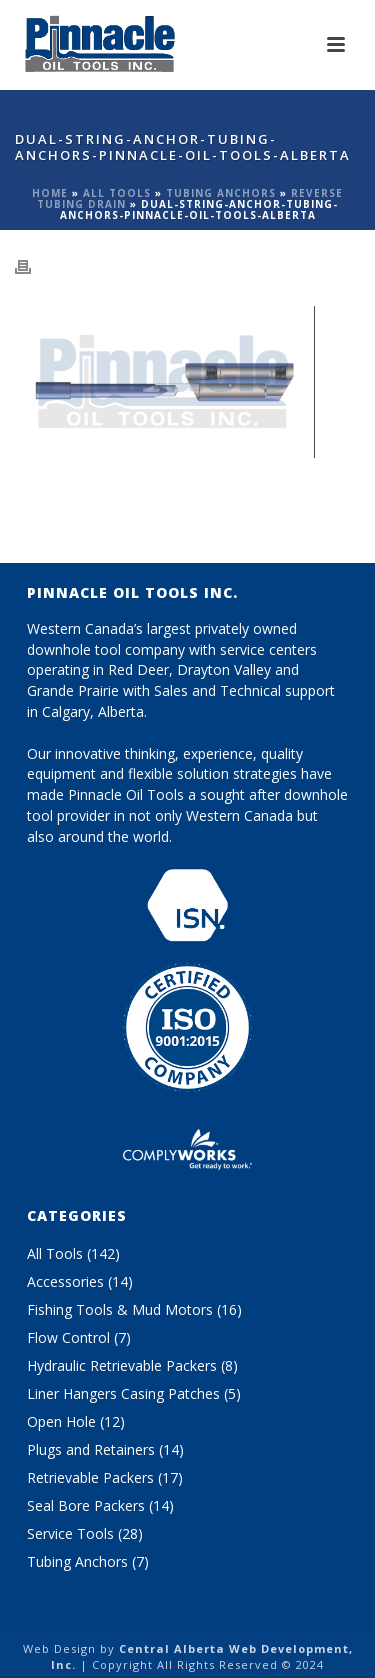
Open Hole (61, 1422)
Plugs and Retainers (91, 1450)
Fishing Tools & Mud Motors (120, 1310)
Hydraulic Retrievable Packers (122, 1366)
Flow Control (68, 1338)
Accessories (65, 1282)
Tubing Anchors (221, 193)
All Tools (117, 193)
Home (50, 193)
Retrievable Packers (90, 1478)
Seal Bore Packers (86, 1506)
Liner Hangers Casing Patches (123, 1394)
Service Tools (70, 1534)
